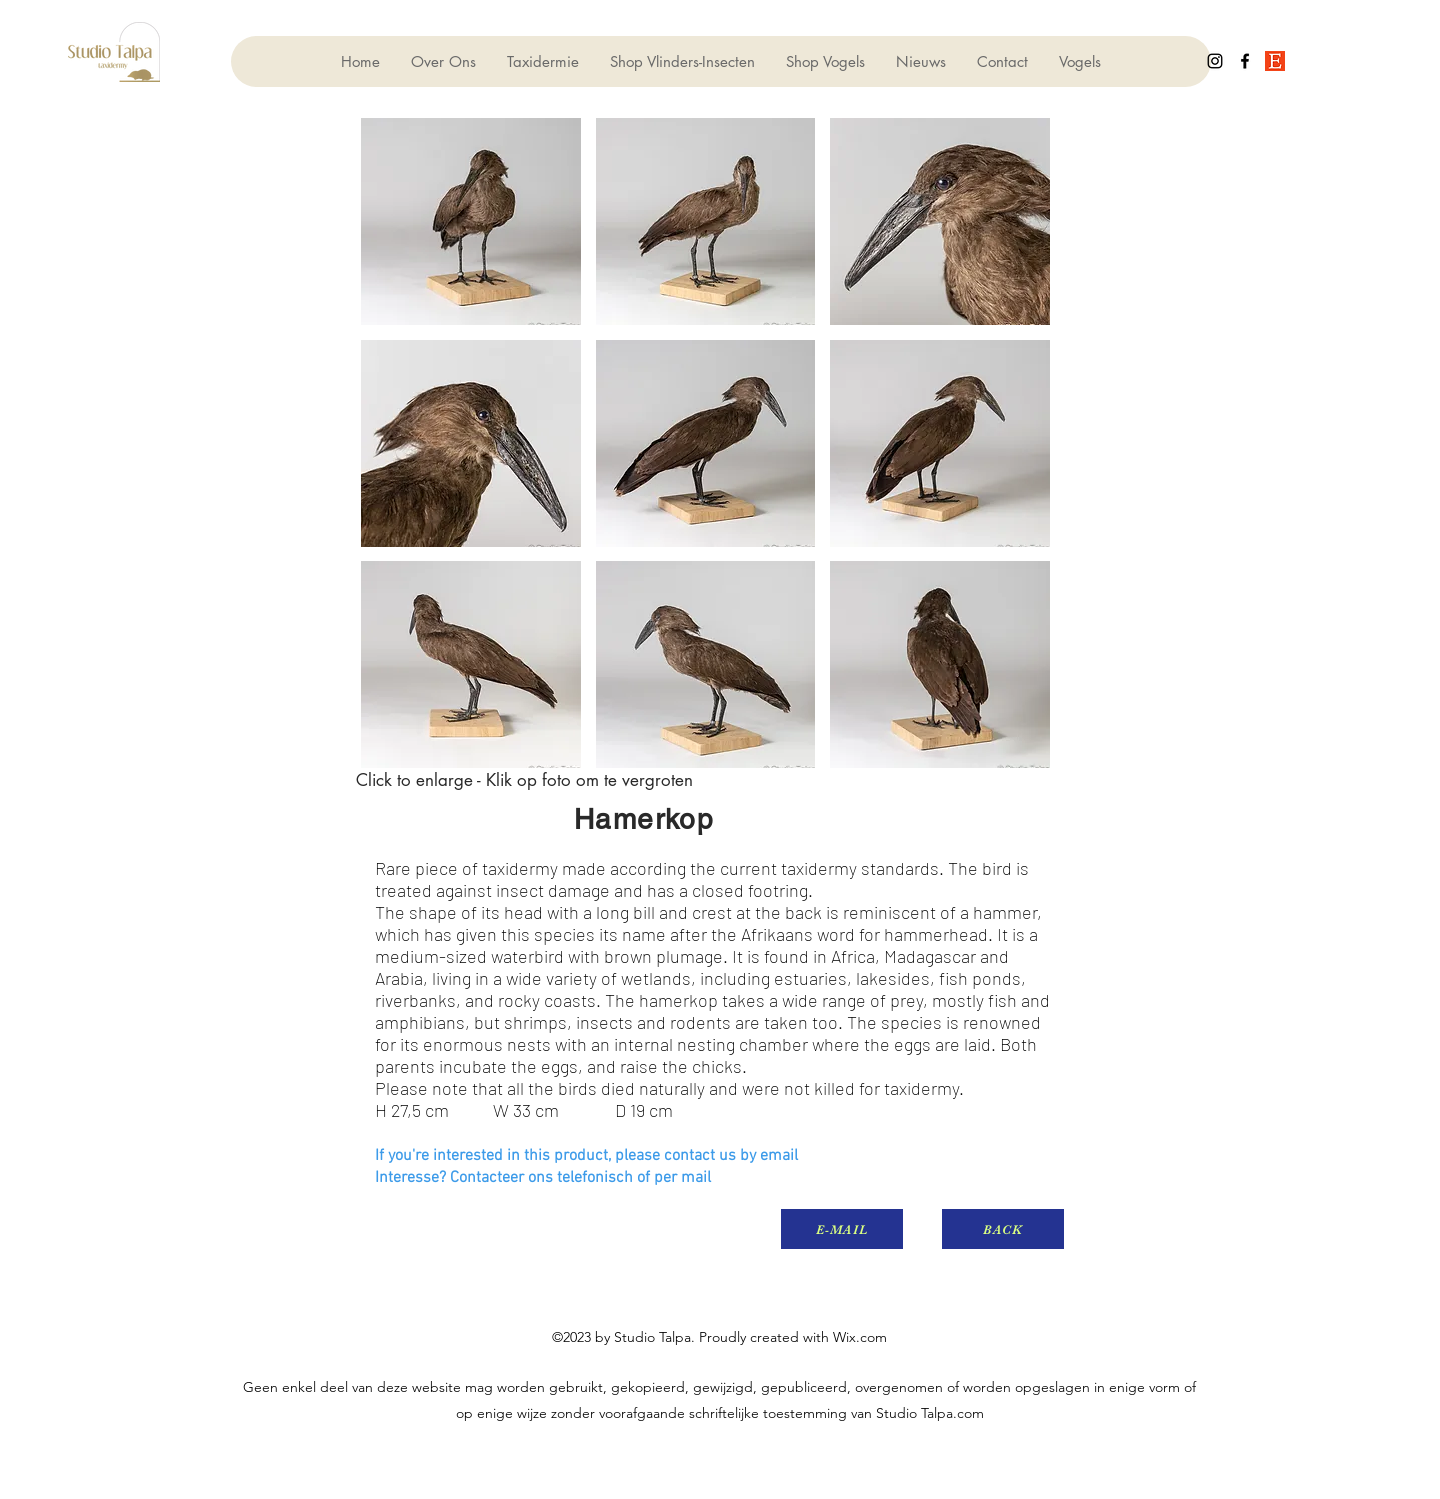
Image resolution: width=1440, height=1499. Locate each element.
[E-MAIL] (842, 1229)
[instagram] (1215, 61)
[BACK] (1003, 1229)
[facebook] (1245, 61)
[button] (471, 221)
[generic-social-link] (1275, 61)
